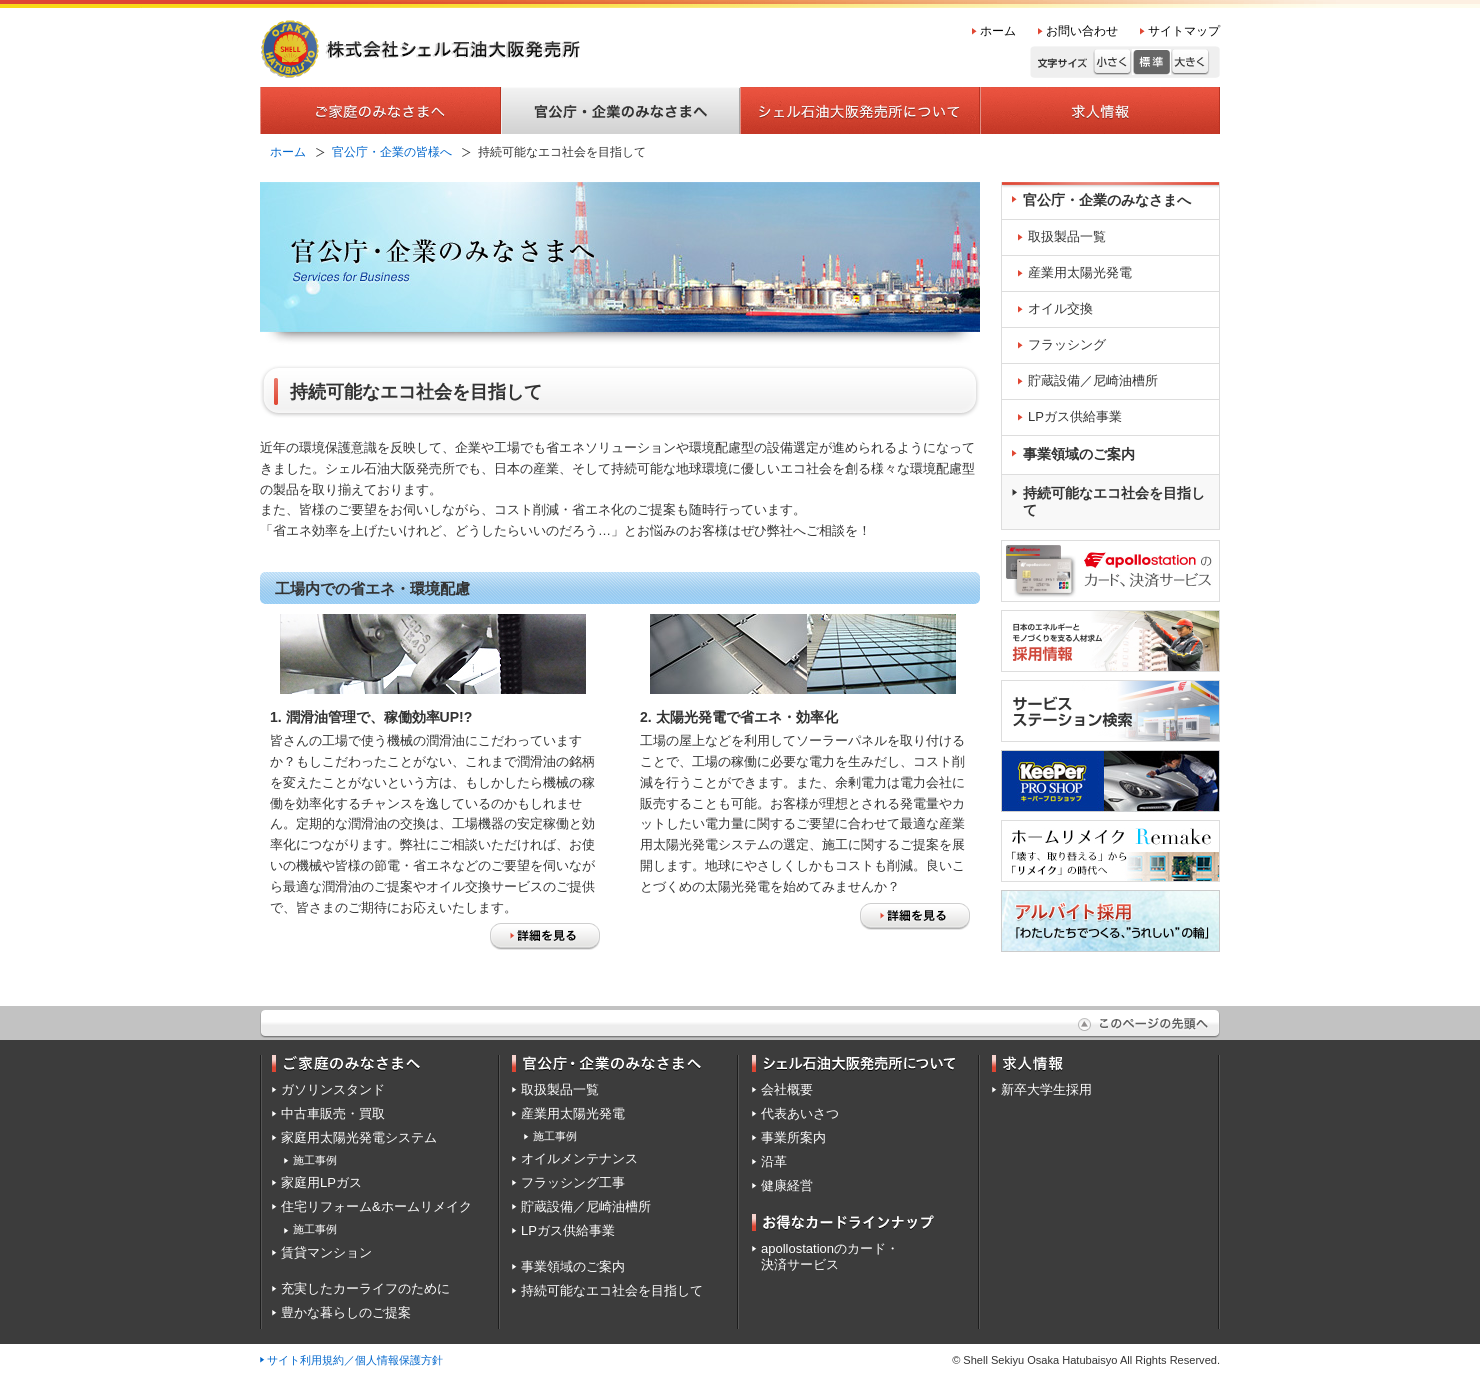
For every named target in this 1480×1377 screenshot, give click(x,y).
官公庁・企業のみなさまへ (1107, 200)
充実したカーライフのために (365, 1288)
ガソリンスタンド (333, 1089)
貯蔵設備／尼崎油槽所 (1093, 380)
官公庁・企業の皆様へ (392, 152)
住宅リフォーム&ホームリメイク (376, 1206)
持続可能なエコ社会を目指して (1114, 501)
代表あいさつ (800, 1113)
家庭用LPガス (321, 1182)
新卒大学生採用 (1046, 1089)
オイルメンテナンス (579, 1158)
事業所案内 (793, 1137)
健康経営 (787, 1185)
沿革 (774, 1161)
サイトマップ (1184, 31)
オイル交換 (1060, 308)
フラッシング (1067, 344)
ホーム (998, 31)
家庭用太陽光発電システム (359, 1137)
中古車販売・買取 (333, 1113)
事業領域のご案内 (1079, 454)
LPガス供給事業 (1075, 416)
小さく (1112, 62)
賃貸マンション (326, 1252)
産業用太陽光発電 (1080, 272)
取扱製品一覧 (1067, 236)
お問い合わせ (1082, 31)
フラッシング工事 (573, 1182)
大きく (1190, 62)
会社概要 (787, 1089)
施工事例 (315, 1160)
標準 (1151, 62)
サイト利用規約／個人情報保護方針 (355, 1360)
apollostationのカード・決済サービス (830, 1256)
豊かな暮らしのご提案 (346, 1312)
